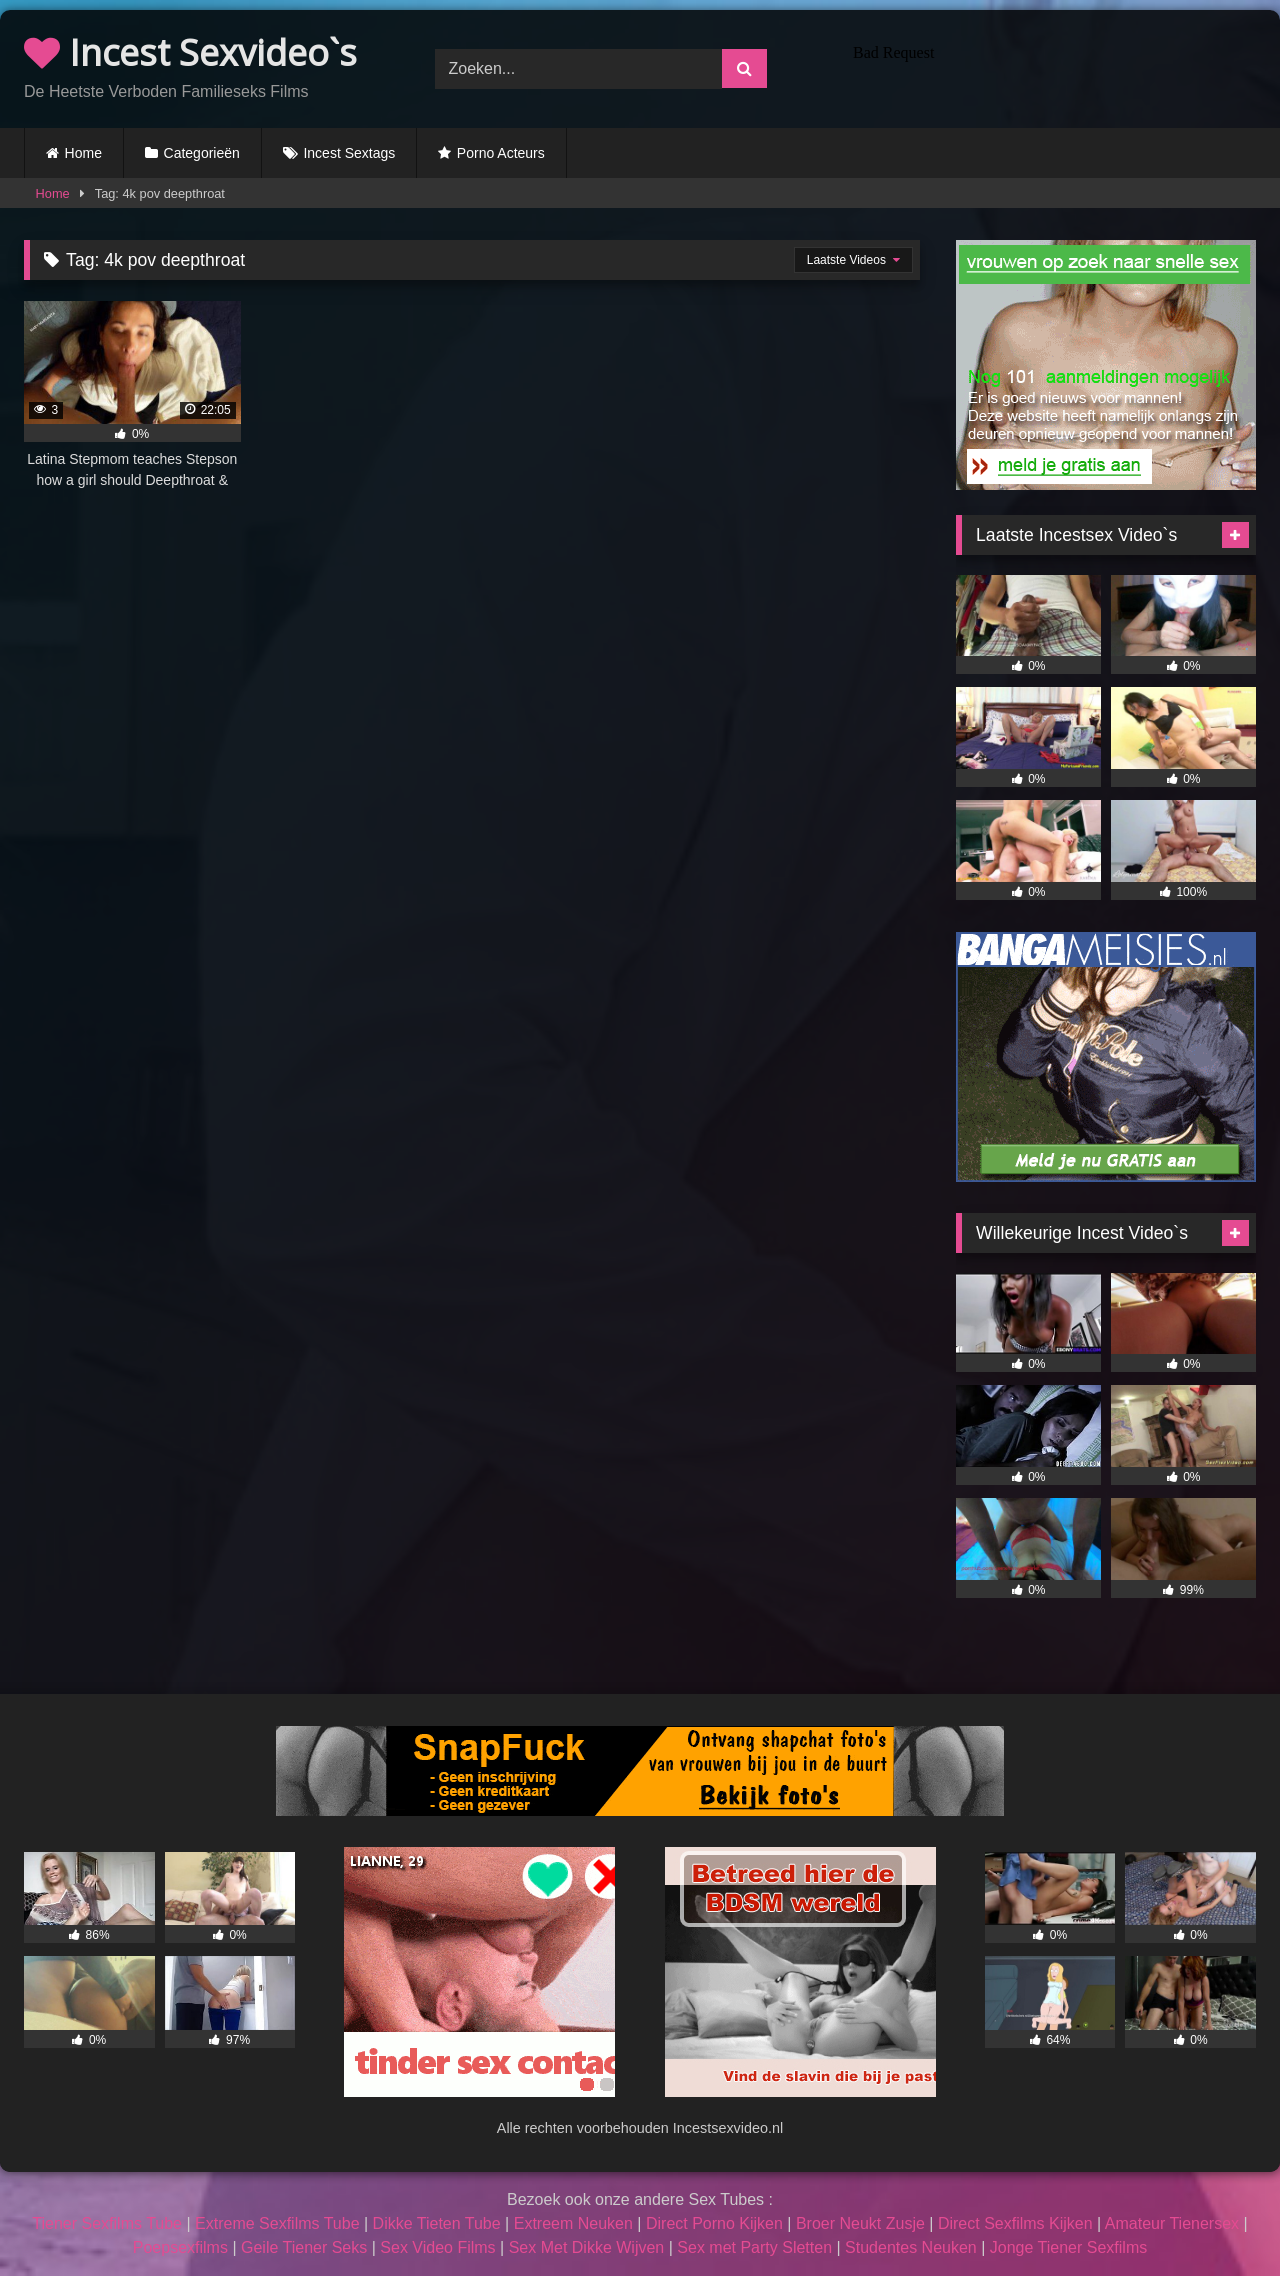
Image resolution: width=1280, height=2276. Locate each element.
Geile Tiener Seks (304, 2247)
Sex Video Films (437, 2247)
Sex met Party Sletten (754, 2247)
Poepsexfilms (180, 2247)
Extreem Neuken (573, 2223)
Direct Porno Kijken (714, 2223)
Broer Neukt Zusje (860, 2223)
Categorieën (202, 153)
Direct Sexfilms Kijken (1015, 2223)
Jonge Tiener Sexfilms (1068, 2247)
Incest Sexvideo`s (190, 52)
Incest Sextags (349, 153)
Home (83, 153)
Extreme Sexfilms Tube (277, 2223)
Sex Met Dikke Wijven (587, 2247)
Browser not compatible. (1050, 66)
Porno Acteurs (501, 153)
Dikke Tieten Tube (437, 2223)
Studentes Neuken (911, 2247)
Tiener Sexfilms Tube (107, 2223)
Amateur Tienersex (1172, 2223)
